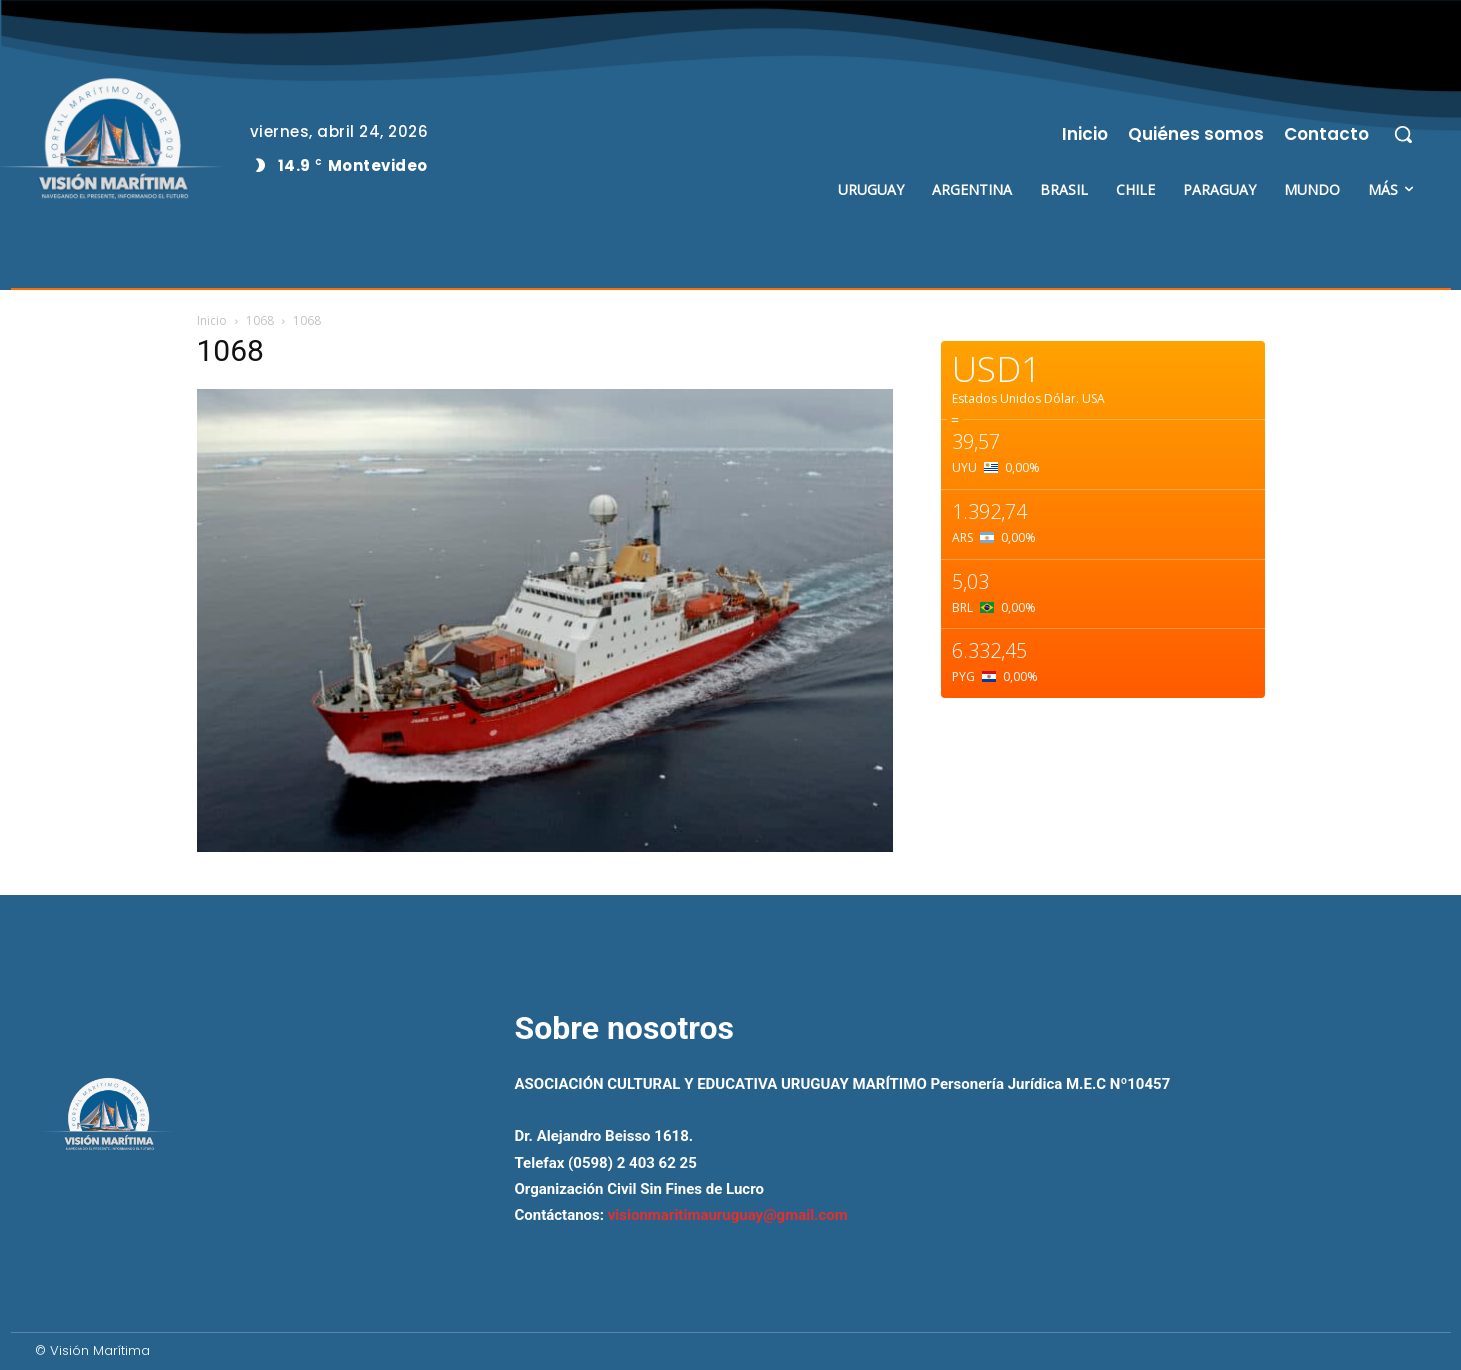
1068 (260, 320)
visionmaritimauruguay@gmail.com (728, 1215)
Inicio (212, 320)
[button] (1403, 134)
